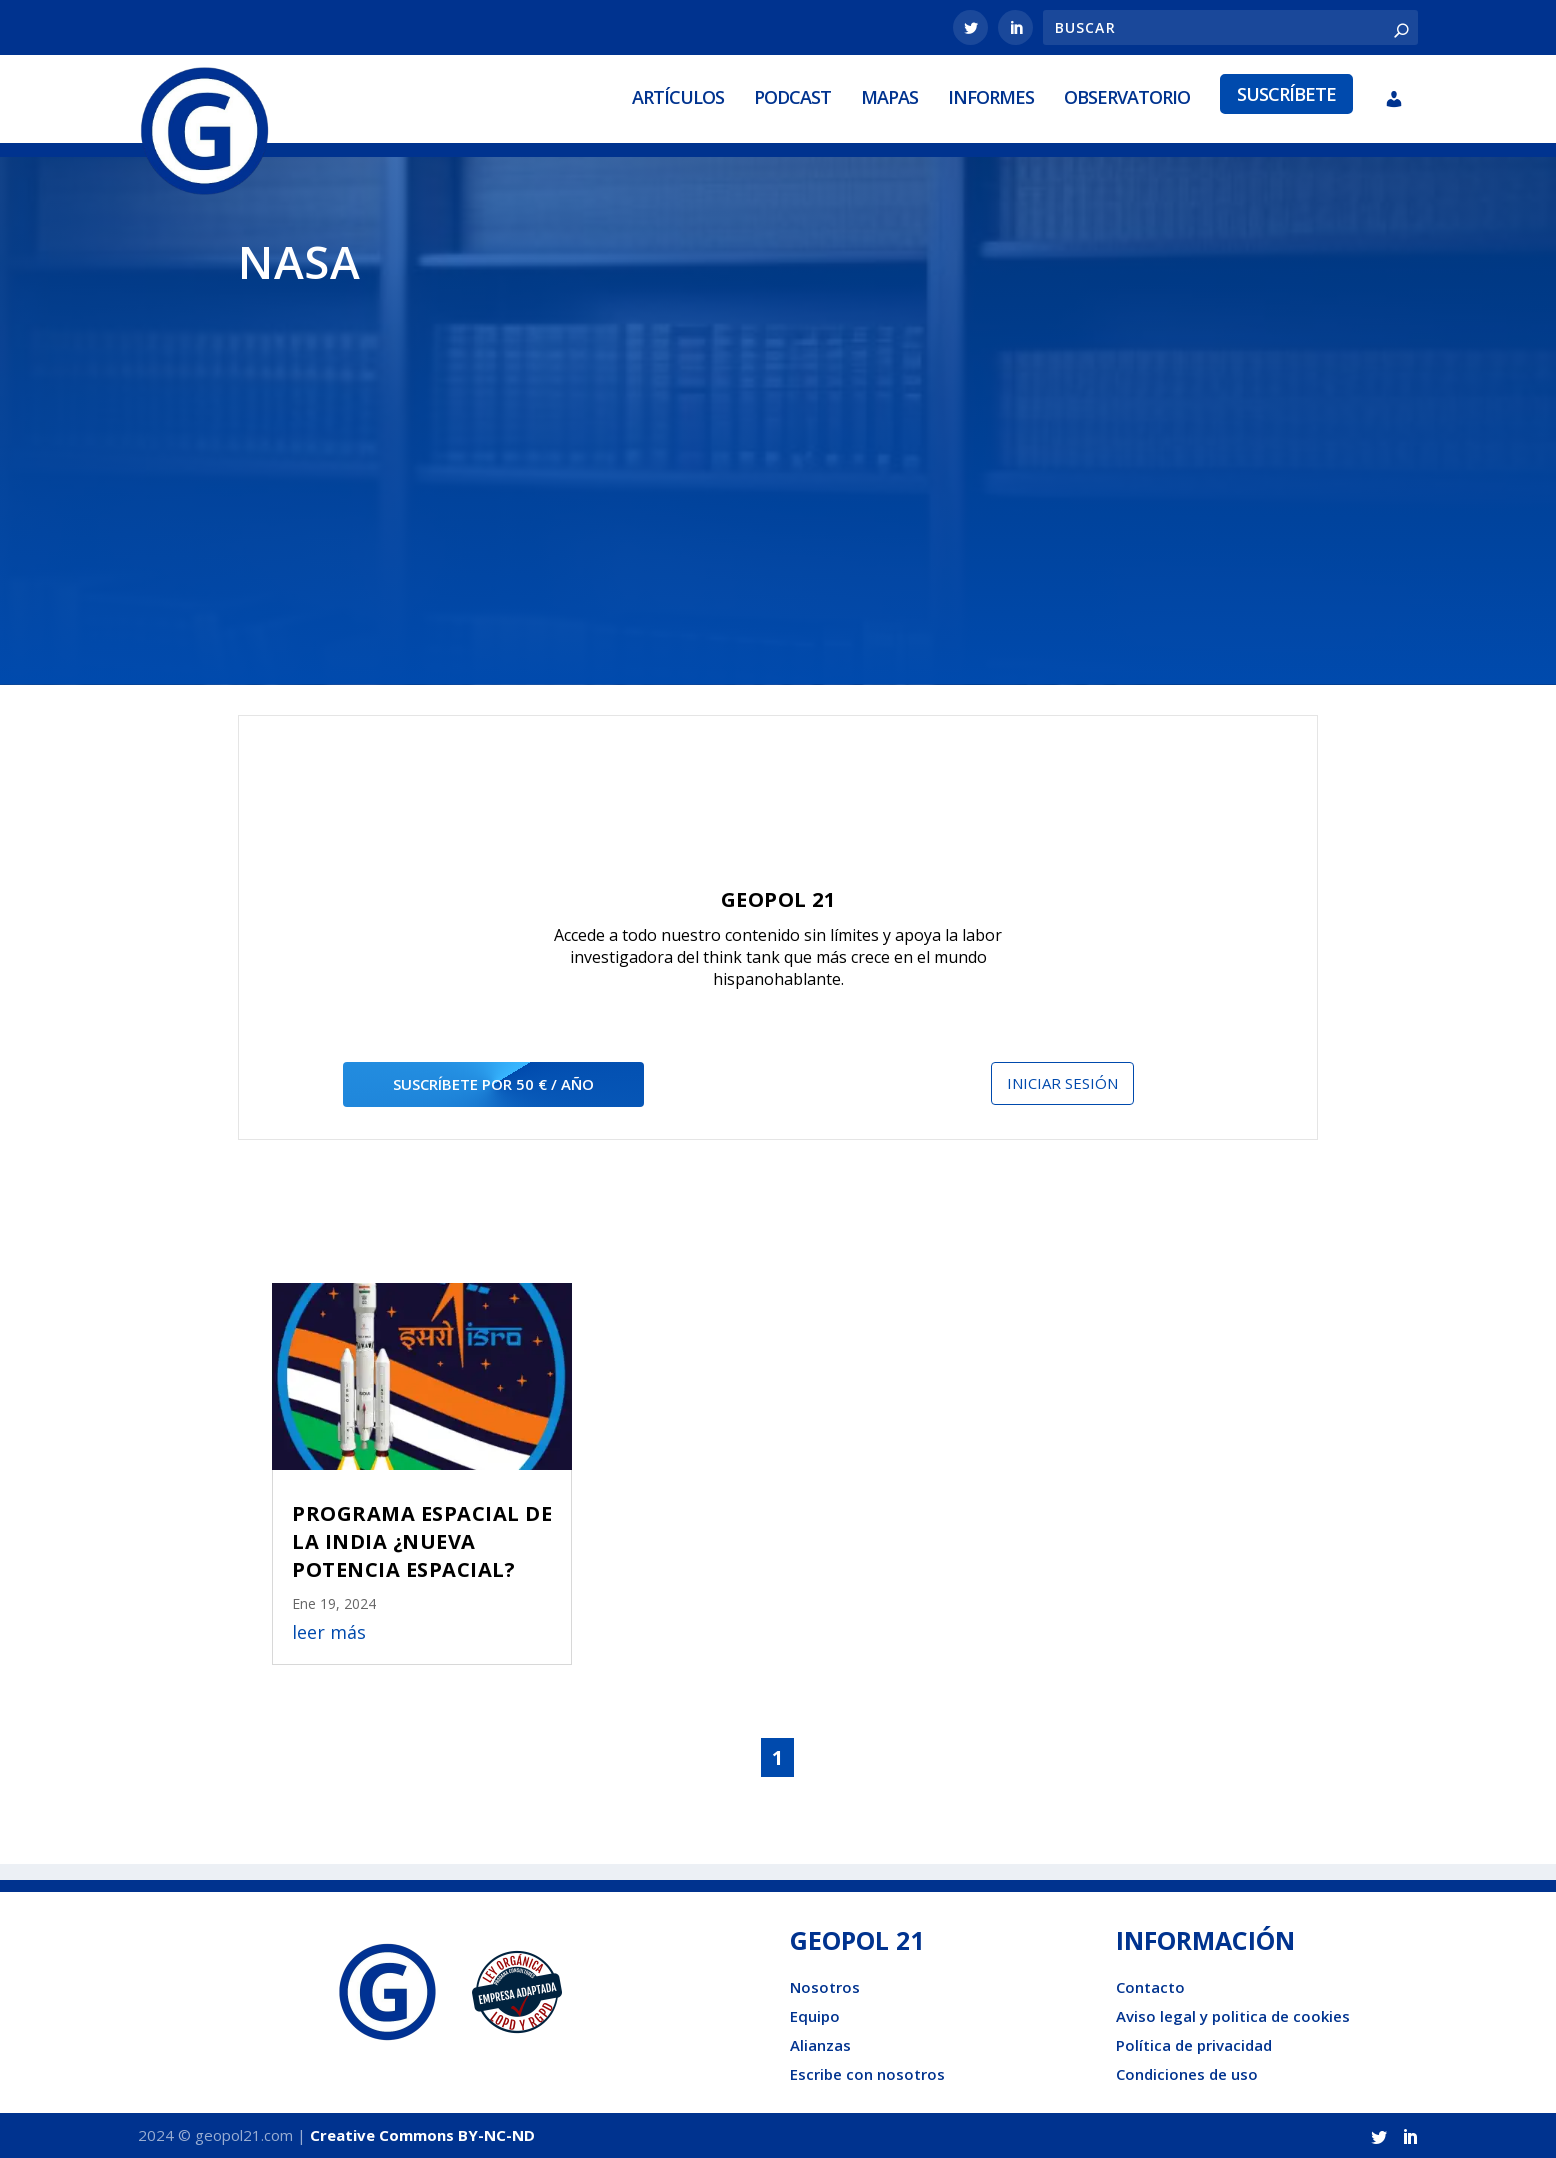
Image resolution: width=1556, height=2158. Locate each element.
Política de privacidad (1194, 2045)
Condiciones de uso (1187, 2074)
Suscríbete (1286, 94)
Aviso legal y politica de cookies (1233, 2016)
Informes (991, 97)
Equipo (815, 2016)
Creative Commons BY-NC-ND (422, 2135)
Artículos (678, 97)
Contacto (1150, 1987)
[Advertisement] (778, 472)
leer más (329, 1632)
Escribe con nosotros (867, 2074)
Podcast (792, 97)
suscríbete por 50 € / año (493, 1084)
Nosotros (825, 1987)
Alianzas (820, 2045)
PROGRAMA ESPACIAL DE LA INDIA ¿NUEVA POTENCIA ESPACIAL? (422, 1541)
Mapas (889, 97)
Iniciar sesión (1062, 1083)
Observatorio (1127, 97)
